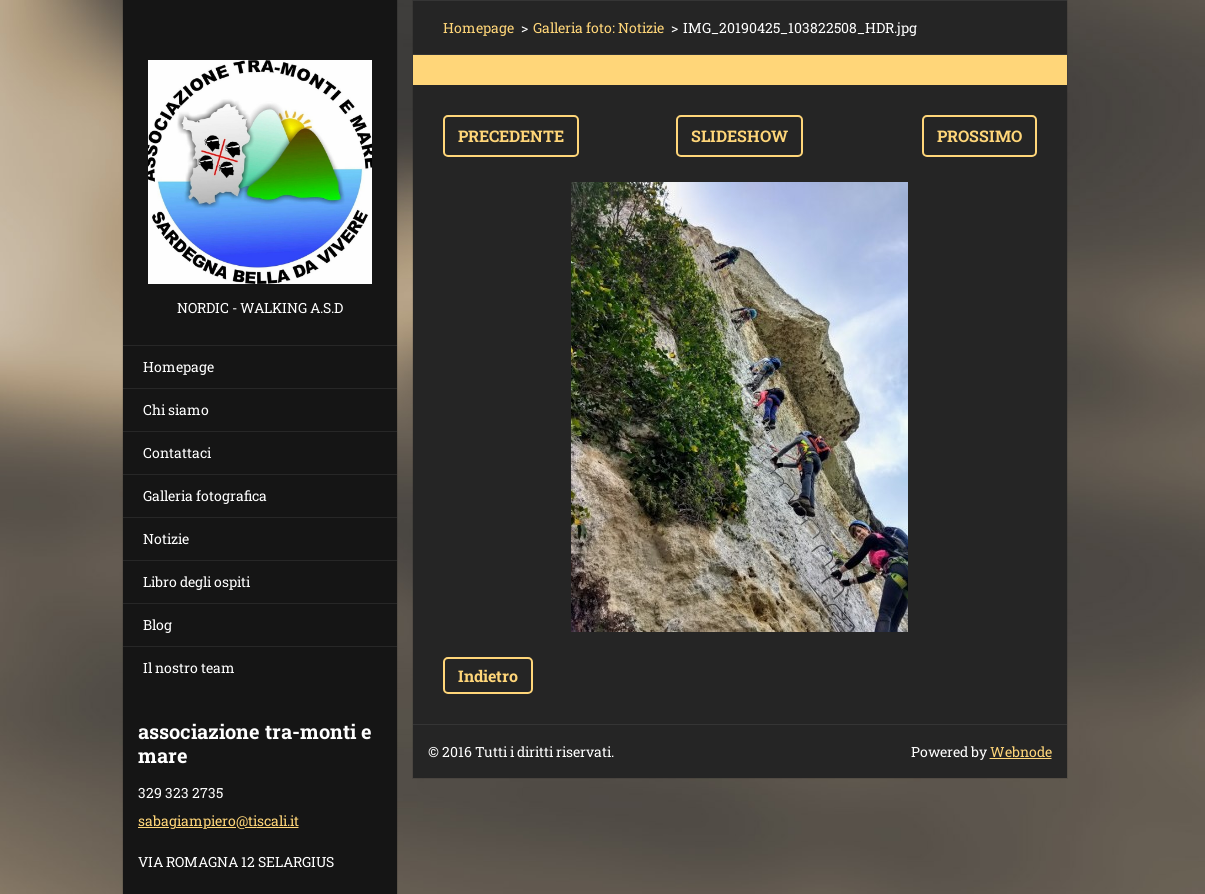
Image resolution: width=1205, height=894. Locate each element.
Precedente (511, 135)
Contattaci (177, 452)
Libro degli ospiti (196, 581)
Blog (157, 624)
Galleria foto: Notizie (598, 27)
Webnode (1021, 751)
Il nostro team (189, 667)
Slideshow (739, 135)
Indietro (488, 675)
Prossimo (979, 135)
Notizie (166, 538)
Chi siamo (176, 409)
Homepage (178, 366)
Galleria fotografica (205, 495)
